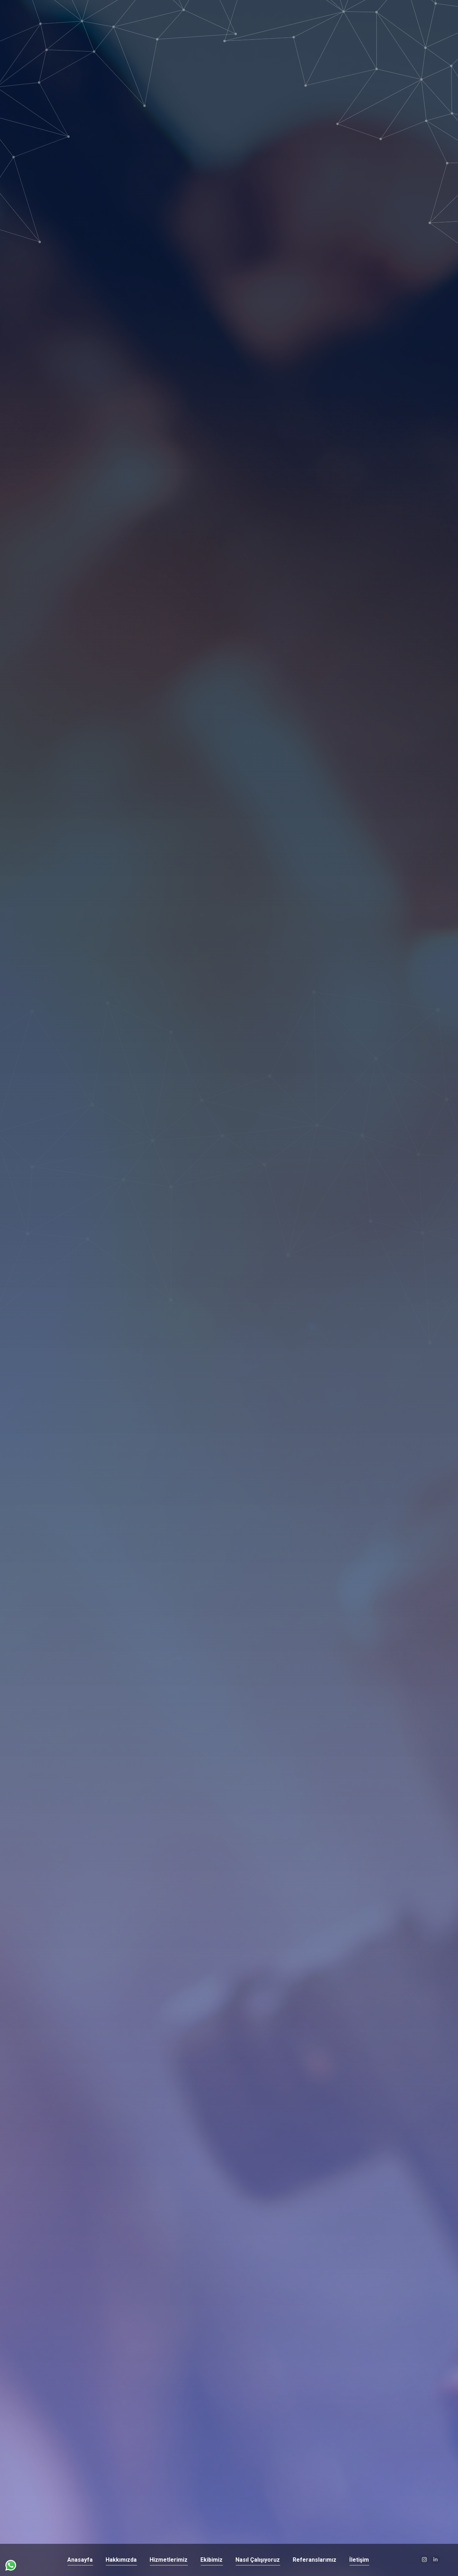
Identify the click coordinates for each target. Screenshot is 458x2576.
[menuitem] (80, 2560)
